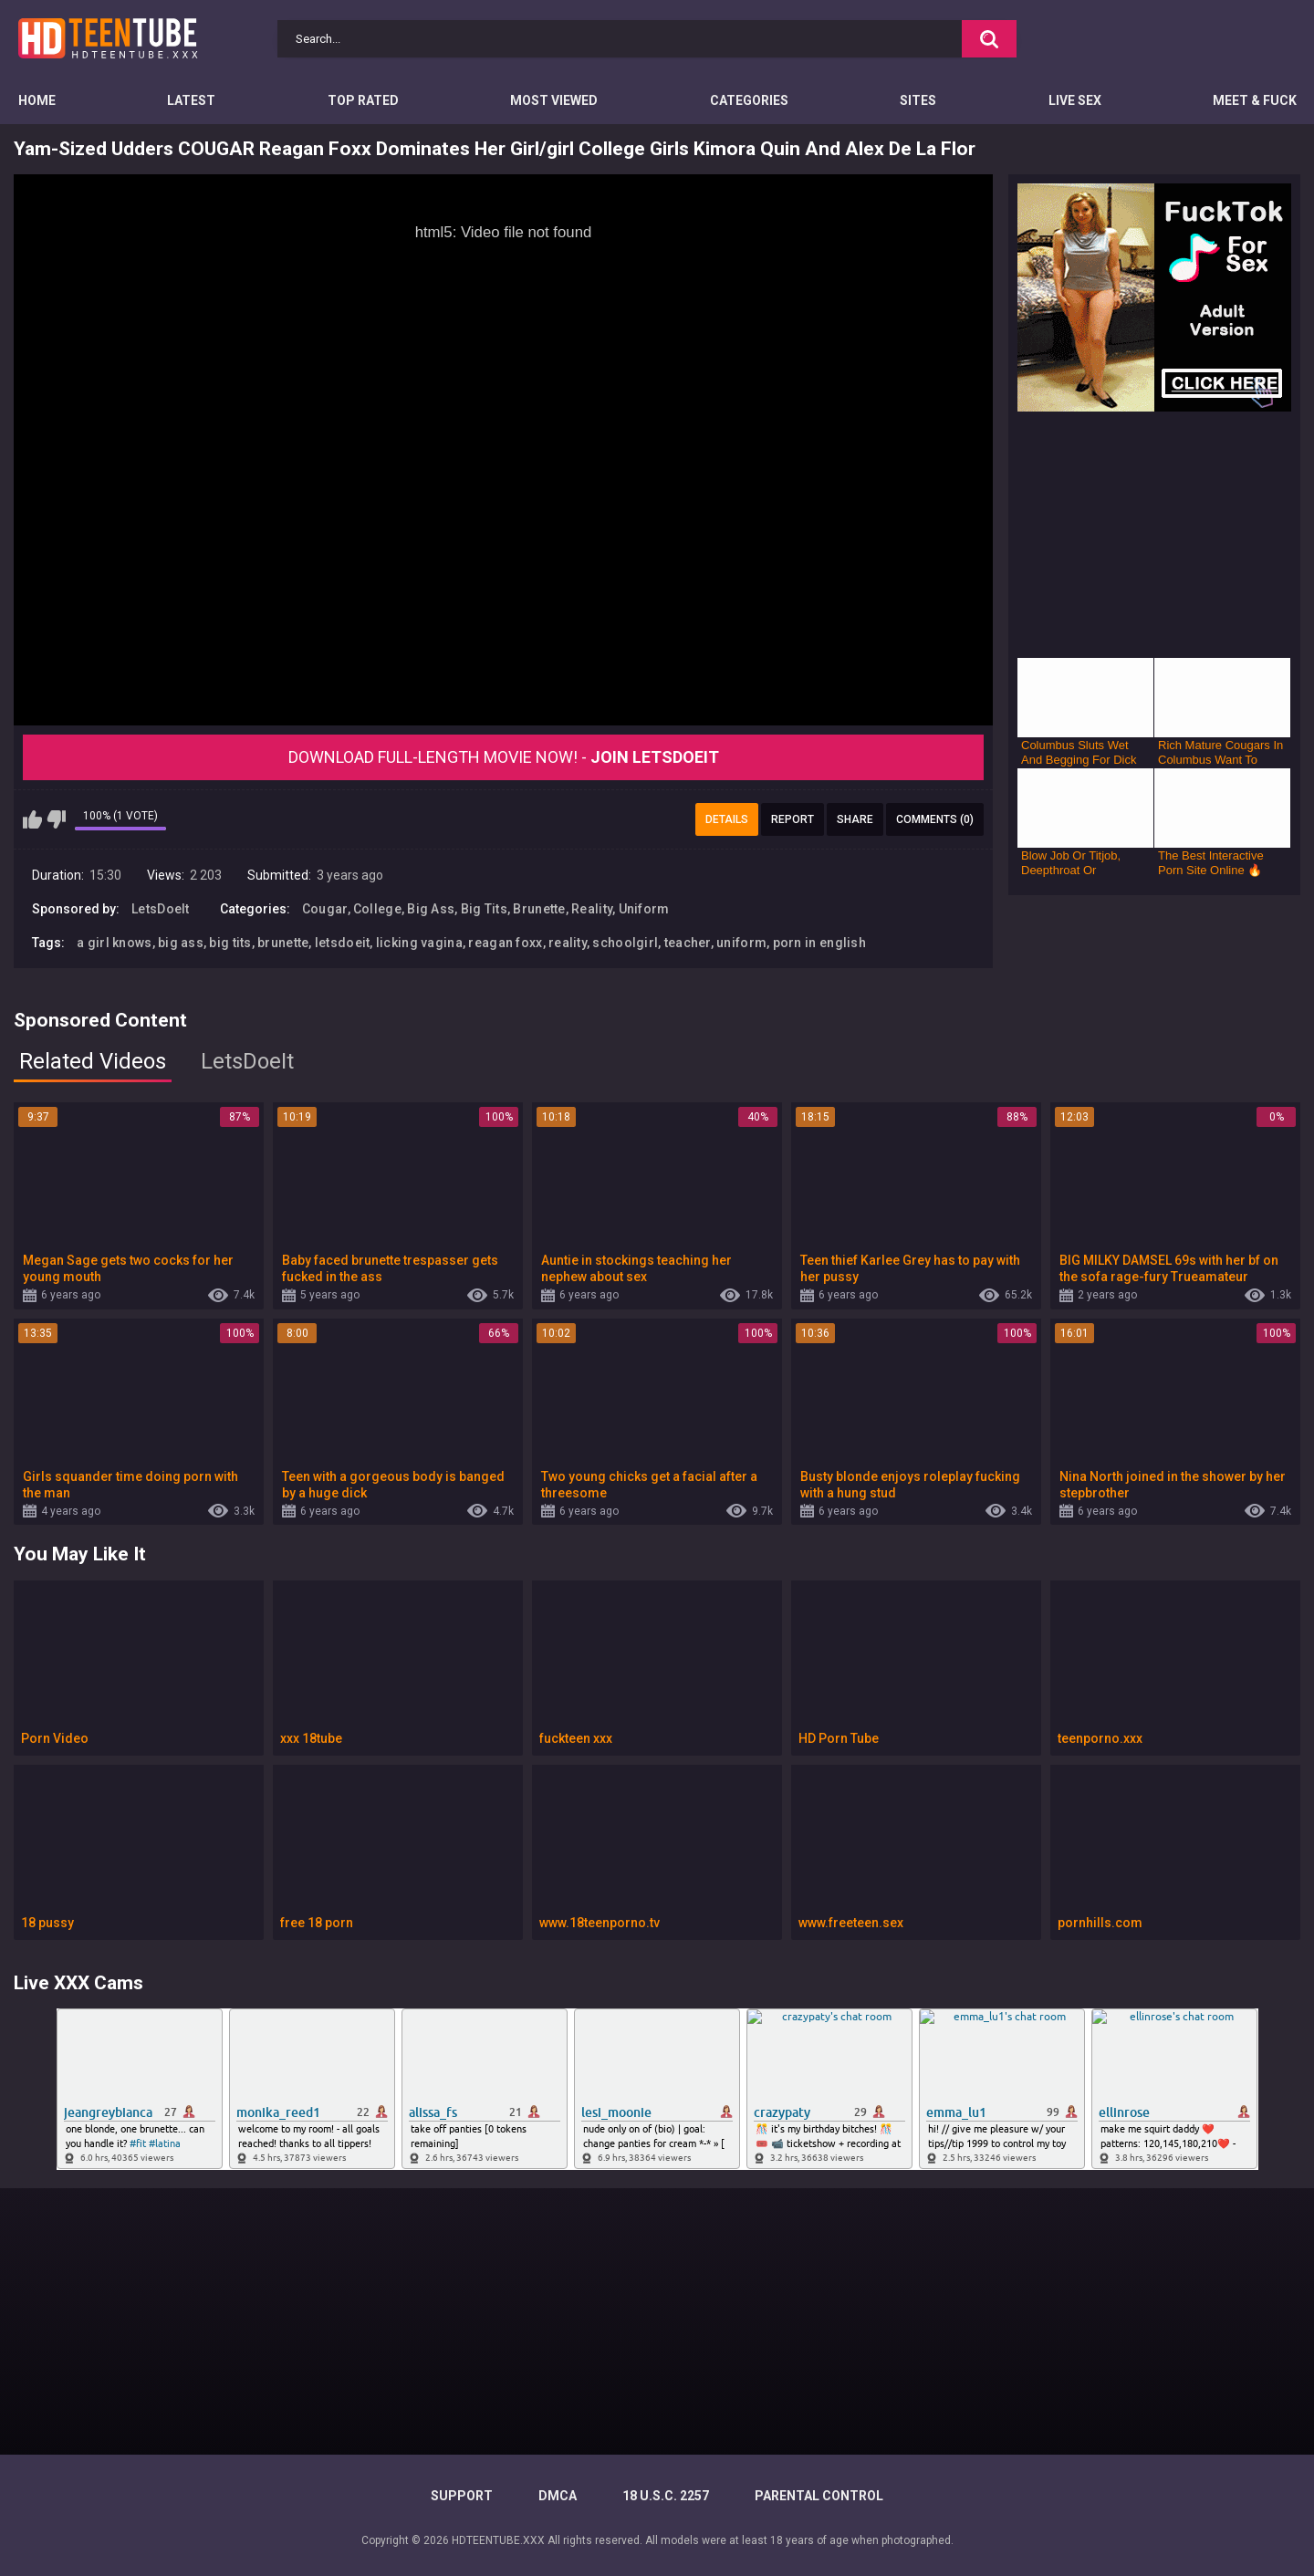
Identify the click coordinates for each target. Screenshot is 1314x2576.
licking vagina (419, 942)
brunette (282, 942)
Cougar (325, 909)
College (377, 909)
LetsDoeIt (160, 909)
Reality (591, 909)
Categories (749, 100)
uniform (741, 942)
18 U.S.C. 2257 (665, 2495)
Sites (918, 100)
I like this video (32, 819)
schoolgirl (625, 942)
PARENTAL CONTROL (819, 2495)
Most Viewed (554, 100)
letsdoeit (342, 942)
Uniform (644, 909)
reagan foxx (505, 942)
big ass (180, 942)
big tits (230, 942)
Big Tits (484, 909)
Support (462, 2495)
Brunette (539, 909)
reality (567, 942)
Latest (191, 100)
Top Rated (363, 100)
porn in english (820, 942)
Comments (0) (935, 819)
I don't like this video (56, 819)
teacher (687, 942)
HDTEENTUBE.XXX (498, 2540)
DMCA (557, 2495)
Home (37, 100)
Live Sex (1074, 100)
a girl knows (114, 942)
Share (855, 819)
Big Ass (430, 909)
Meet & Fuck (1255, 100)
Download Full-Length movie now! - (503, 757)
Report (792, 819)
